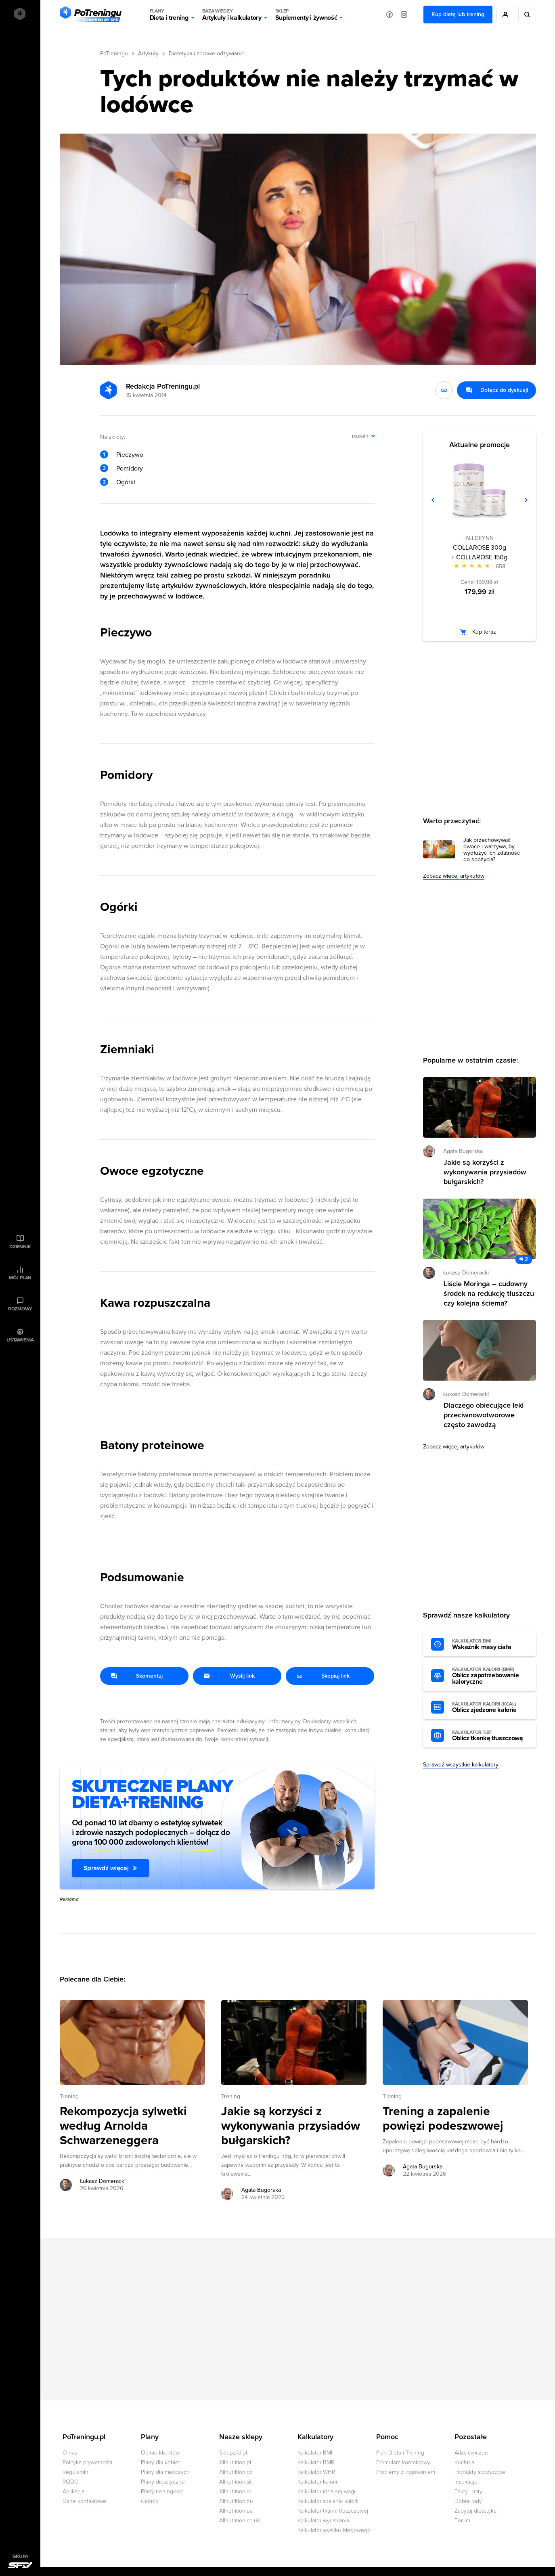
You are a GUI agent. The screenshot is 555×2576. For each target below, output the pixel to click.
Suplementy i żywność (306, 14)
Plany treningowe (162, 2491)
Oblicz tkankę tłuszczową (490, 1735)
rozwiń (360, 436)
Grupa (20, 2556)
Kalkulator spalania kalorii (327, 2501)
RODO (71, 2481)
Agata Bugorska (463, 1151)
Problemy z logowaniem (405, 2472)
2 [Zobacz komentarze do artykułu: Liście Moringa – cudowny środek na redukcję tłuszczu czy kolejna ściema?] (526, 1259)
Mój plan (20, 1278)
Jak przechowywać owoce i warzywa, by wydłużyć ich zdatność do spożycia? (491, 850)
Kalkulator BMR (315, 2462)
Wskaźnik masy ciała (490, 1644)
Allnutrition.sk (235, 2481)
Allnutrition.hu (236, 2501)
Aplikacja (73, 2491)
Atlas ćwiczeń (471, 2452)
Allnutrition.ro (235, 2491)
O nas (70, 2452)
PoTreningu (114, 53)
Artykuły (148, 53)
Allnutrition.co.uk (239, 2520)
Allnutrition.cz (235, 2472)
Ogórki (125, 482)
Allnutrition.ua (236, 2510)
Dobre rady (468, 2501)
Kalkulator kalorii (317, 2481)
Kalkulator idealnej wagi (326, 2491)
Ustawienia (20, 1340)
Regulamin (75, 2472)
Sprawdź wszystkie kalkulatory (460, 1764)
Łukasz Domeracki (466, 1272)
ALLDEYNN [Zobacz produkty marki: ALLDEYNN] (479, 538)
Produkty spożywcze (479, 2472)
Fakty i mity (468, 2491)
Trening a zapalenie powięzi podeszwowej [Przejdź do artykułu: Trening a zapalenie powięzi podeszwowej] (443, 2118)
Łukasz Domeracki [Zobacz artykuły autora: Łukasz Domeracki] (103, 2181)
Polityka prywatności (87, 2462)
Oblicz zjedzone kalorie (490, 1707)
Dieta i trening (169, 14)
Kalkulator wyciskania (323, 2520)
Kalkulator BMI (314, 2452)
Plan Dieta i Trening (400, 2452)
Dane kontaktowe (84, 2501)
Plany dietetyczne (163, 2481)
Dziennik (20, 1246)
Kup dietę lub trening (457, 14)
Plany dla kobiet (160, 2462)
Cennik (149, 2501)
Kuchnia (464, 2462)
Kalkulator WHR (316, 2472)
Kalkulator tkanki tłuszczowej (332, 2510)
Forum (462, 2520)
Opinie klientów (160, 2452)
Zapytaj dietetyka (475, 2510)
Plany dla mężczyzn (165, 2472)
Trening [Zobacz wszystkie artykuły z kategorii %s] (69, 2096)
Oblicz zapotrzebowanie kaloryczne (490, 1676)
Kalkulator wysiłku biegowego (334, 2530)
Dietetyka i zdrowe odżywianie (207, 53)
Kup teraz (484, 631)
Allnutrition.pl (235, 2462)
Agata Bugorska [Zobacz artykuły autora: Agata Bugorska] (261, 2190)
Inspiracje (466, 2481)
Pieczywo (129, 455)
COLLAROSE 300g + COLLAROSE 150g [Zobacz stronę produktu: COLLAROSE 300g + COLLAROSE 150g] (479, 552)
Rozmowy (20, 1309)
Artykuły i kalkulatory (232, 14)
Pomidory (129, 469)
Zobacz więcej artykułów (453, 876)
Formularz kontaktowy (403, 2462)
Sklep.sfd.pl (233, 2452)
